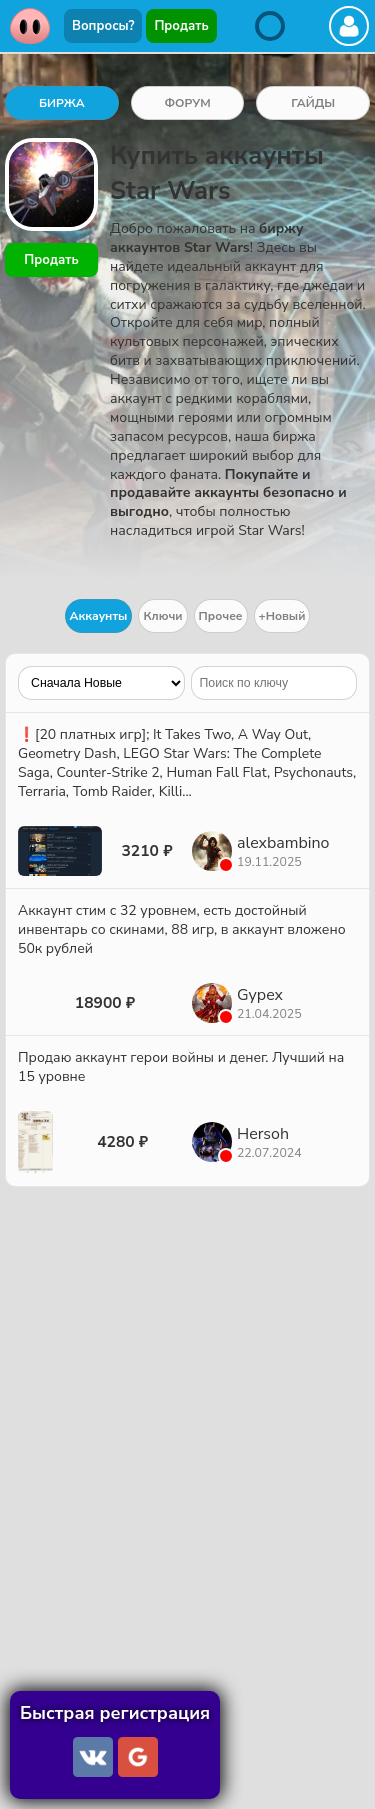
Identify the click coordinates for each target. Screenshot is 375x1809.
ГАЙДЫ (313, 103)
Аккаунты (99, 616)
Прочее (221, 616)
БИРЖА (62, 103)
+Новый (282, 616)
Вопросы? (103, 26)
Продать (181, 26)
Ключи (162, 616)
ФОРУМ (187, 103)
